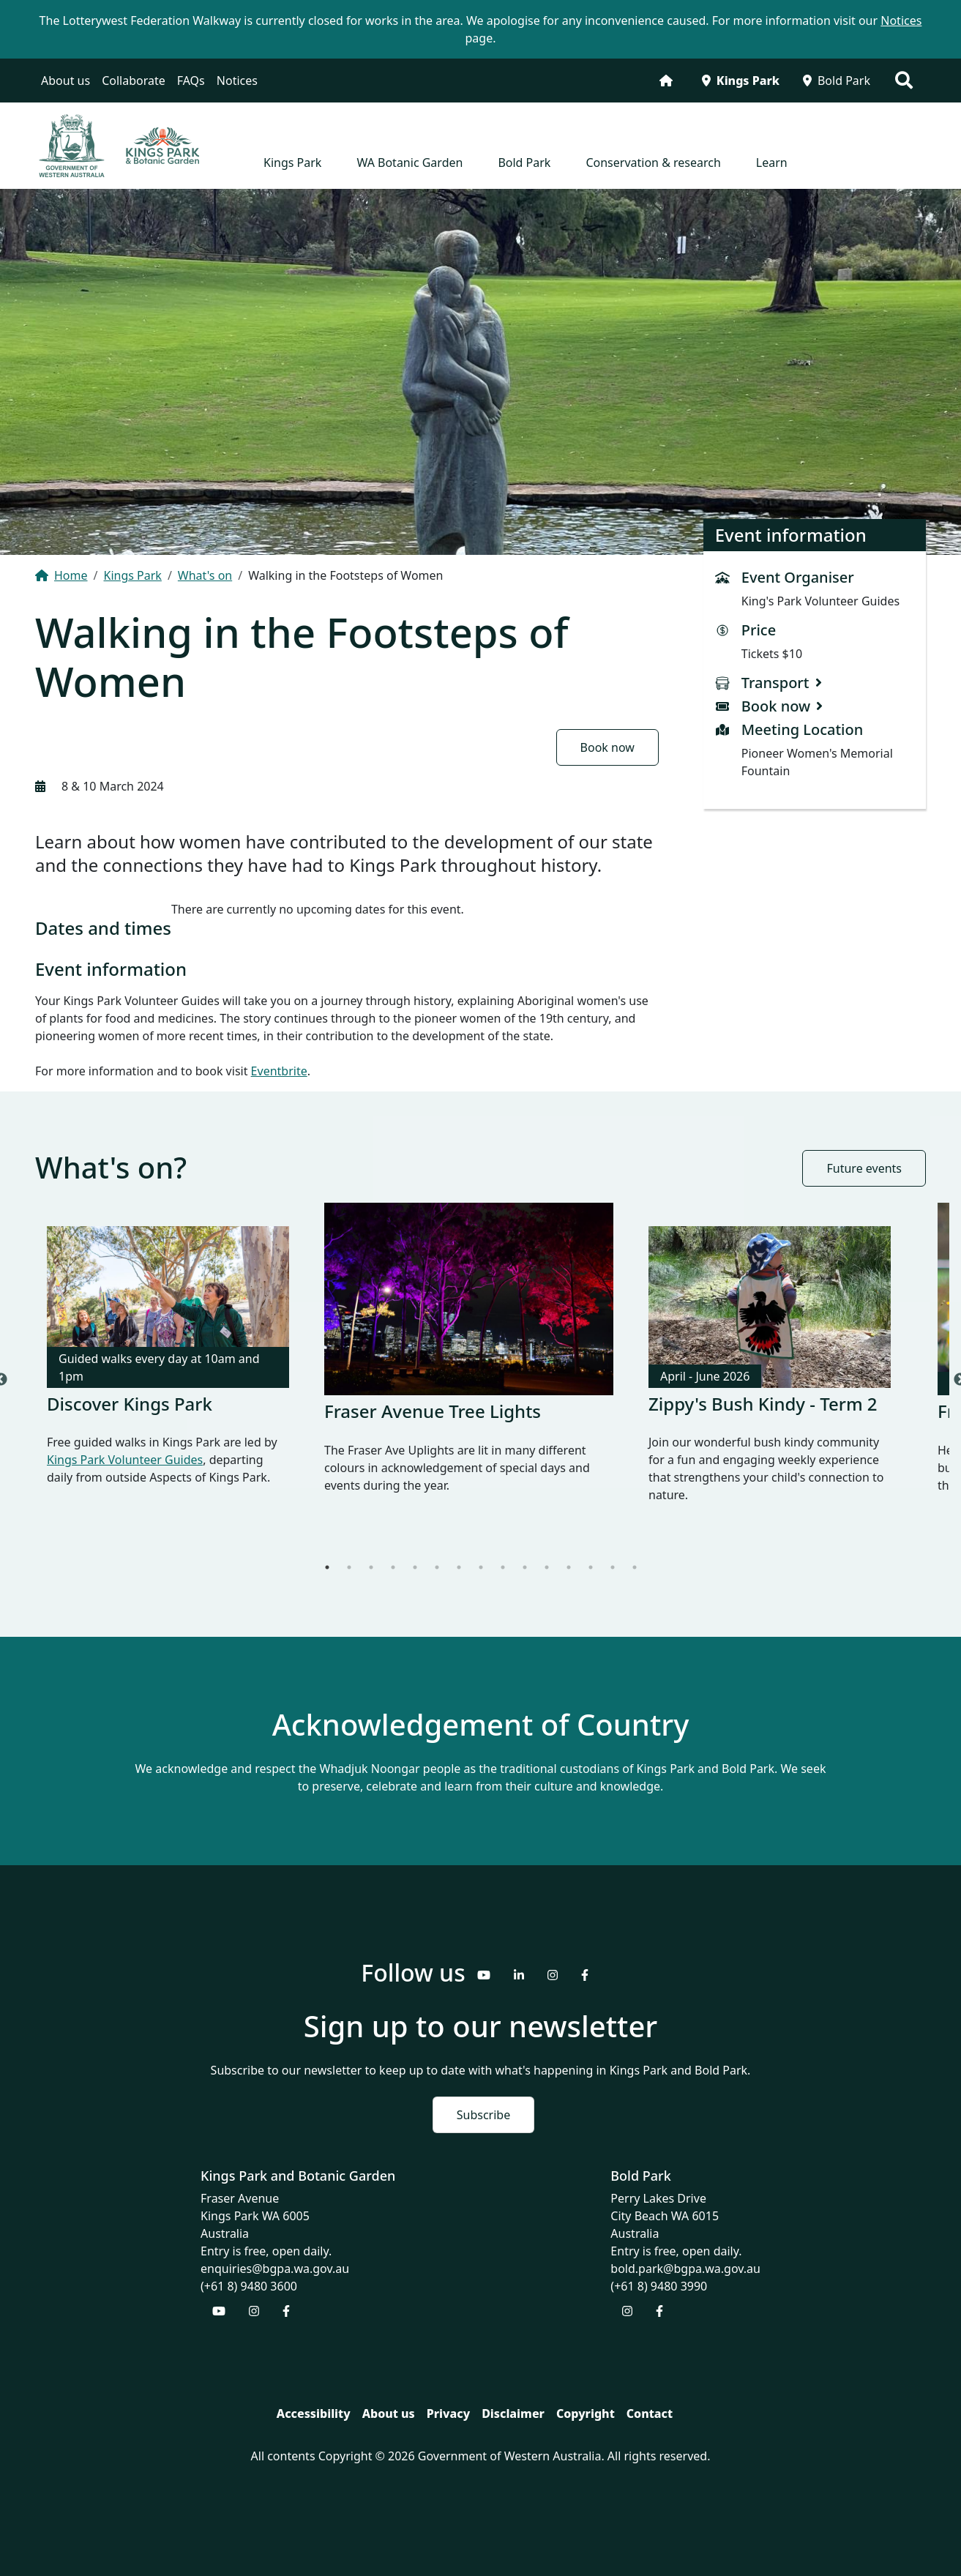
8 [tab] (481, 1567)
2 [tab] (349, 1567)
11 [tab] (546, 1567)
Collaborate (133, 80)
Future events (864, 1168)
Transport (775, 682)
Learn (772, 162)
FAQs (191, 80)
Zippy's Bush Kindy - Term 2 (763, 1404)
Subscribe (483, 2115)
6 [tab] (437, 1567)
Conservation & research (653, 162)
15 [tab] (634, 1567)
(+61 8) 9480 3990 (658, 2286)
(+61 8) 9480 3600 (249, 2286)
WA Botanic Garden (409, 162)
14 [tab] (612, 1567)
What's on (205, 575)
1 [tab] (327, 1567)
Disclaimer (513, 2413)
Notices (237, 80)
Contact (650, 2413)
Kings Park (740, 80)
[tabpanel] (168, 1368)
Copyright (585, 2413)
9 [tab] (503, 1567)
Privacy (448, 2413)
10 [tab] (524, 1567)
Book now (607, 747)
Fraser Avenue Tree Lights (432, 1411)
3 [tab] (371, 1567)
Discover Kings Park (129, 1404)
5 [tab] (415, 1567)
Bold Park (836, 80)
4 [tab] (393, 1567)
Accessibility (314, 2413)
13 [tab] (590, 1567)
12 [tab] (568, 1567)
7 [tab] (459, 1567)
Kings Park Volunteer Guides (125, 1460)
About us (65, 80)
